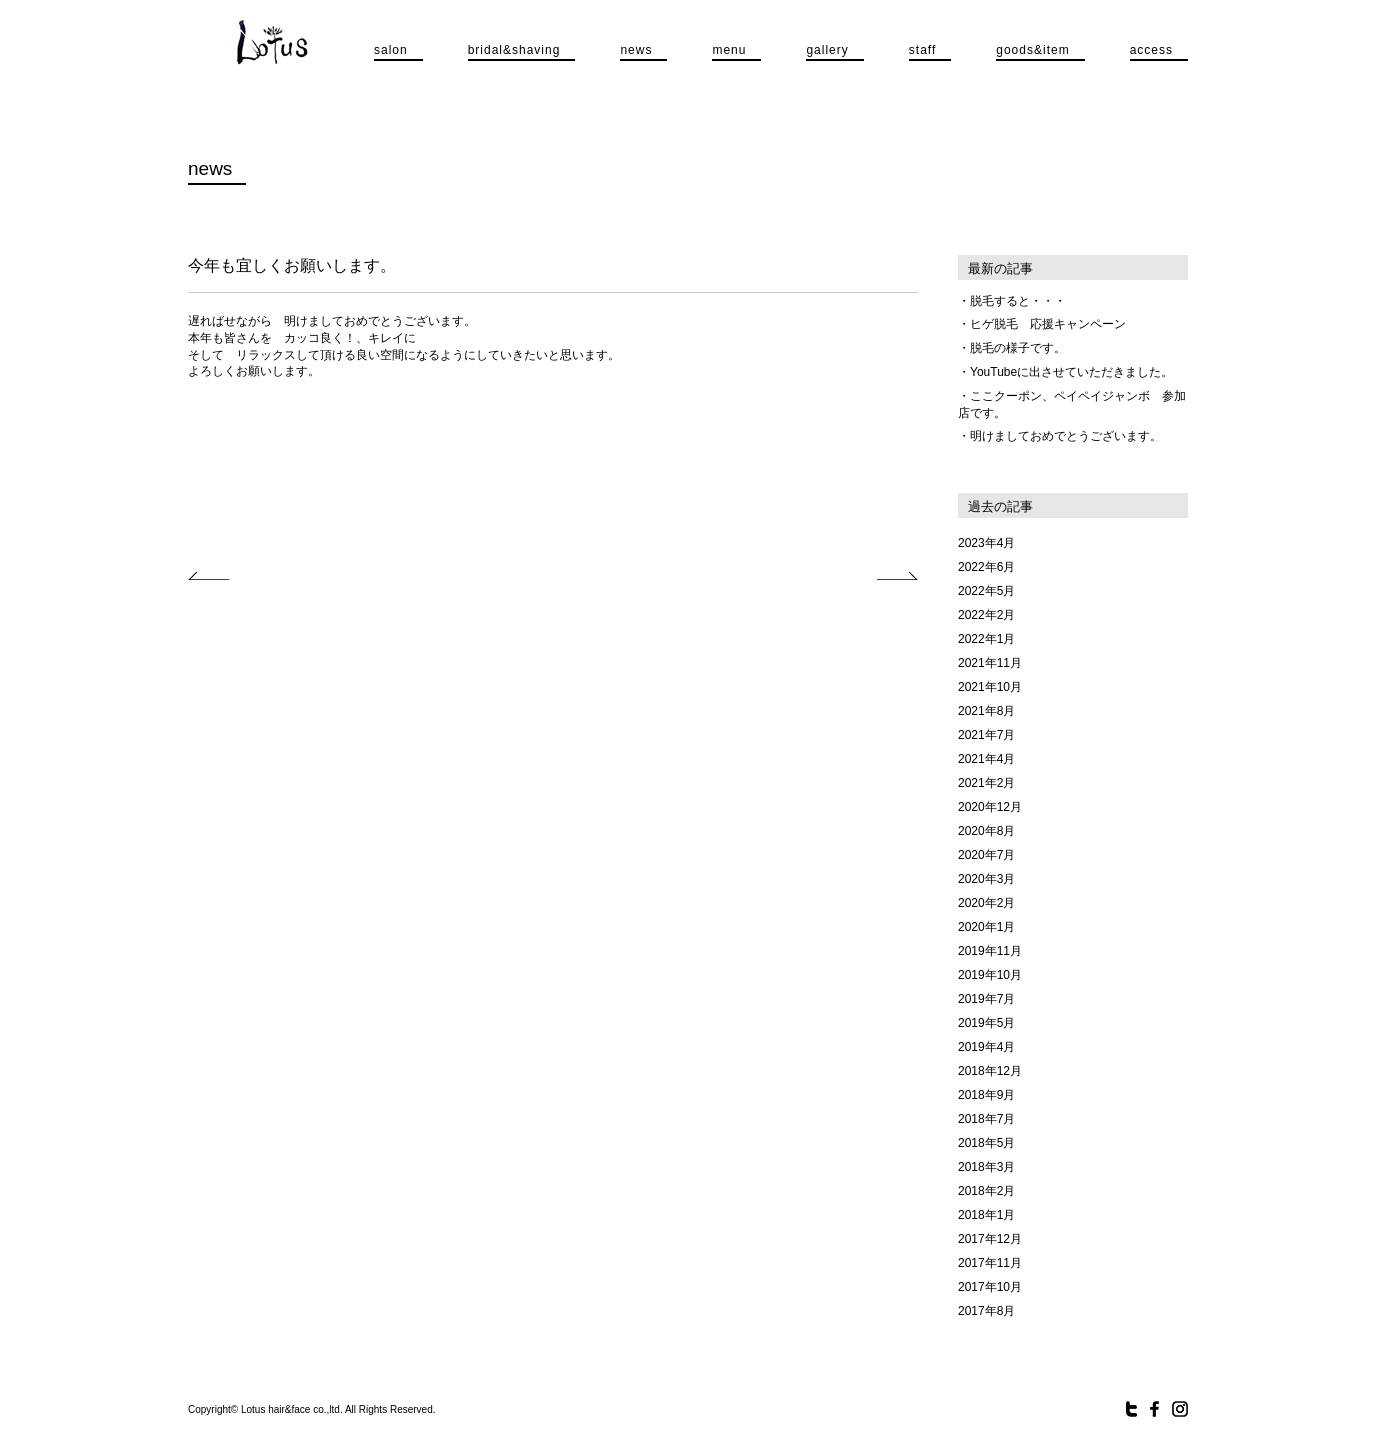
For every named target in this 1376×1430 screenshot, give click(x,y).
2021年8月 (986, 711)
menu (729, 50)
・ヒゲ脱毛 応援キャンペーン (1042, 324)
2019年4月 (986, 1047)
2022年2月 (986, 615)
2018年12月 (990, 1071)
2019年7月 (986, 999)
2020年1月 (986, 927)
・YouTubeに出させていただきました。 (1065, 372)
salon (391, 50)
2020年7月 (986, 855)
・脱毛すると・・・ (1012, 301)
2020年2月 (986, 903)
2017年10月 (990, 1287)
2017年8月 (986, 1311)
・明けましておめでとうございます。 (1060, 436)
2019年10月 (990, 975)
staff (922, 50)
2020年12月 (990, 807)
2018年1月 (986, 1215)
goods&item (1032, 50)
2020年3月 (986, 879)
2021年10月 (990, 687)
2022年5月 (986, 591)
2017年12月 (990, 1239)
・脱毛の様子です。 (1012, 348)
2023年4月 (986, 543)
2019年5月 (986, 1023)
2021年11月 (990, 663)
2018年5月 (986, 1143)
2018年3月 (986, 1167)
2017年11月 (990, 1263)
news (636, 50)
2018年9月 (986, 1095)
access (1151, 50)
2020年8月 (986, 831)
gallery (827, 50)
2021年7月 (986, 735)
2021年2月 (986, 783)
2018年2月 (986, 1191)
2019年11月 (990, 951)
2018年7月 (986, 1119)
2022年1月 (986, 639)
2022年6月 (986, 567)
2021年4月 (986, 759)
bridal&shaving (514, 50)
